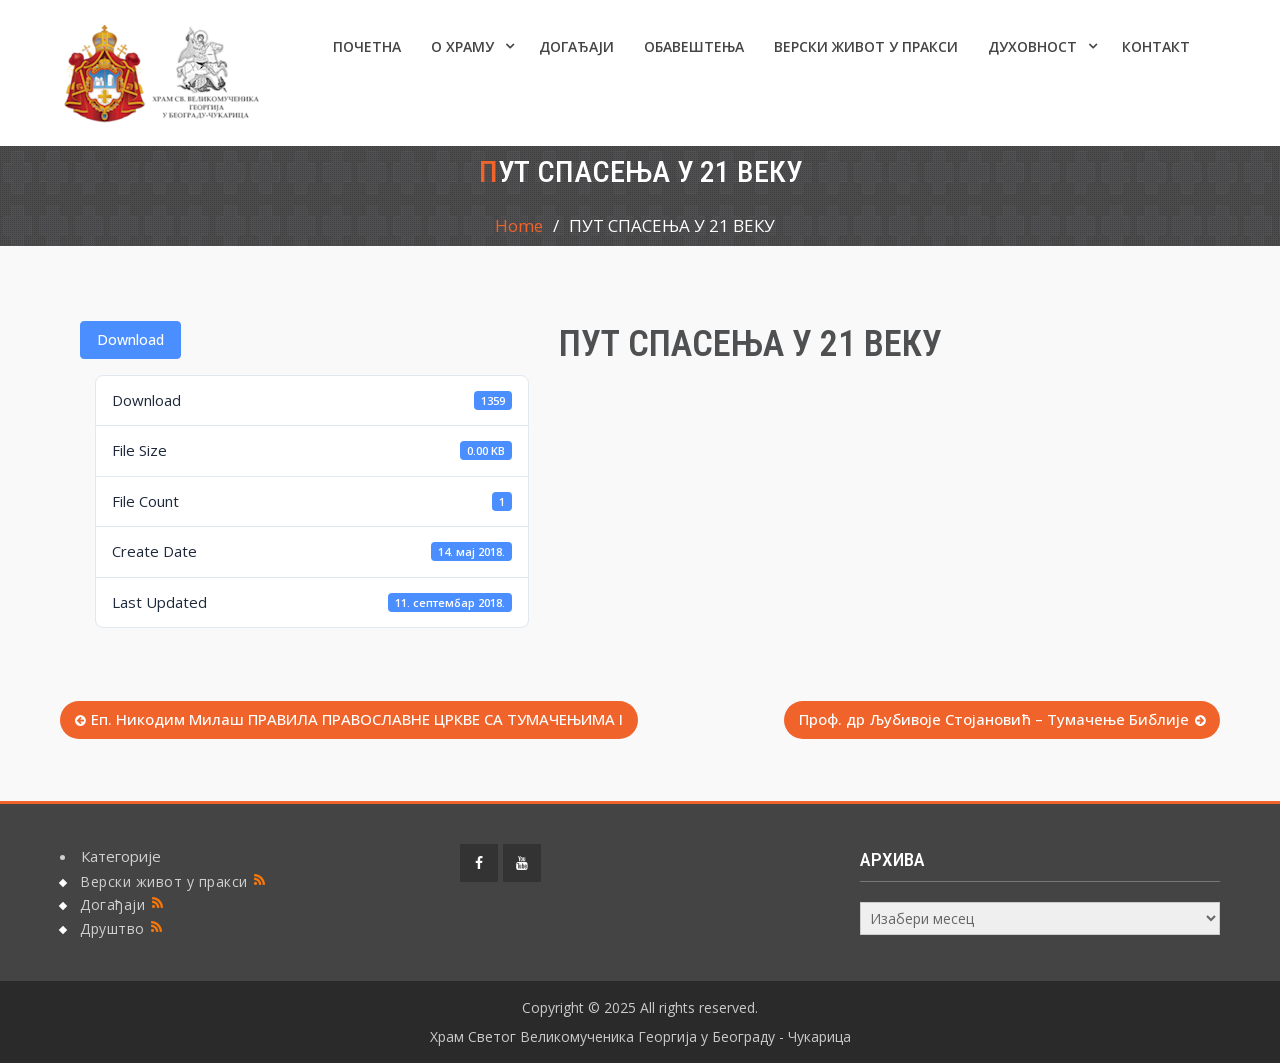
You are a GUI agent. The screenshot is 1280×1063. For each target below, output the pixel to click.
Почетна (367, 46)
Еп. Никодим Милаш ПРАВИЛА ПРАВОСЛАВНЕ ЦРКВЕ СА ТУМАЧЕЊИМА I (357, 719)
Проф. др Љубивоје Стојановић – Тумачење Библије (994, 719)
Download (130, 339)
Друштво (112, 928)
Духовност (1032, 46)
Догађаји (576, 46)
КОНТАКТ (1156, 46)
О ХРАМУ (462, 46)
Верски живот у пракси (866, 46)
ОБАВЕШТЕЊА (694, 46)
